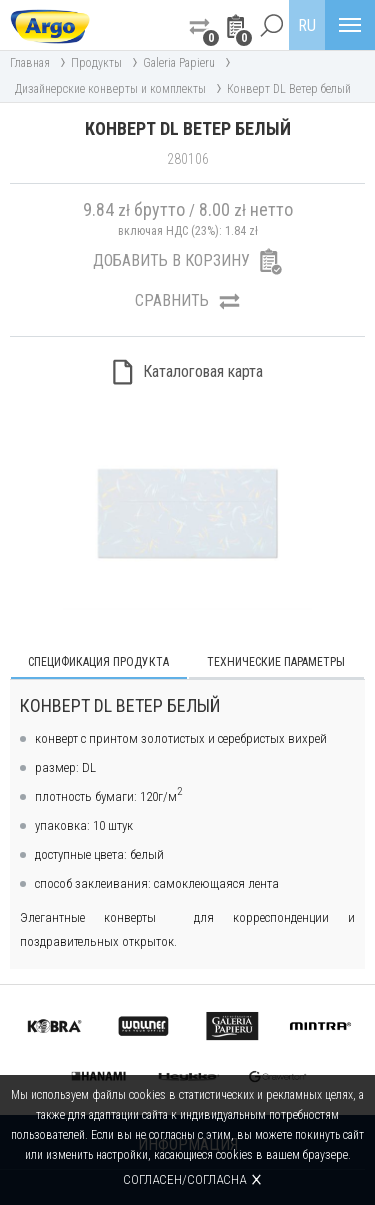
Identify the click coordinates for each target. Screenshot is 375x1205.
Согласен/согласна (184, 1179)
